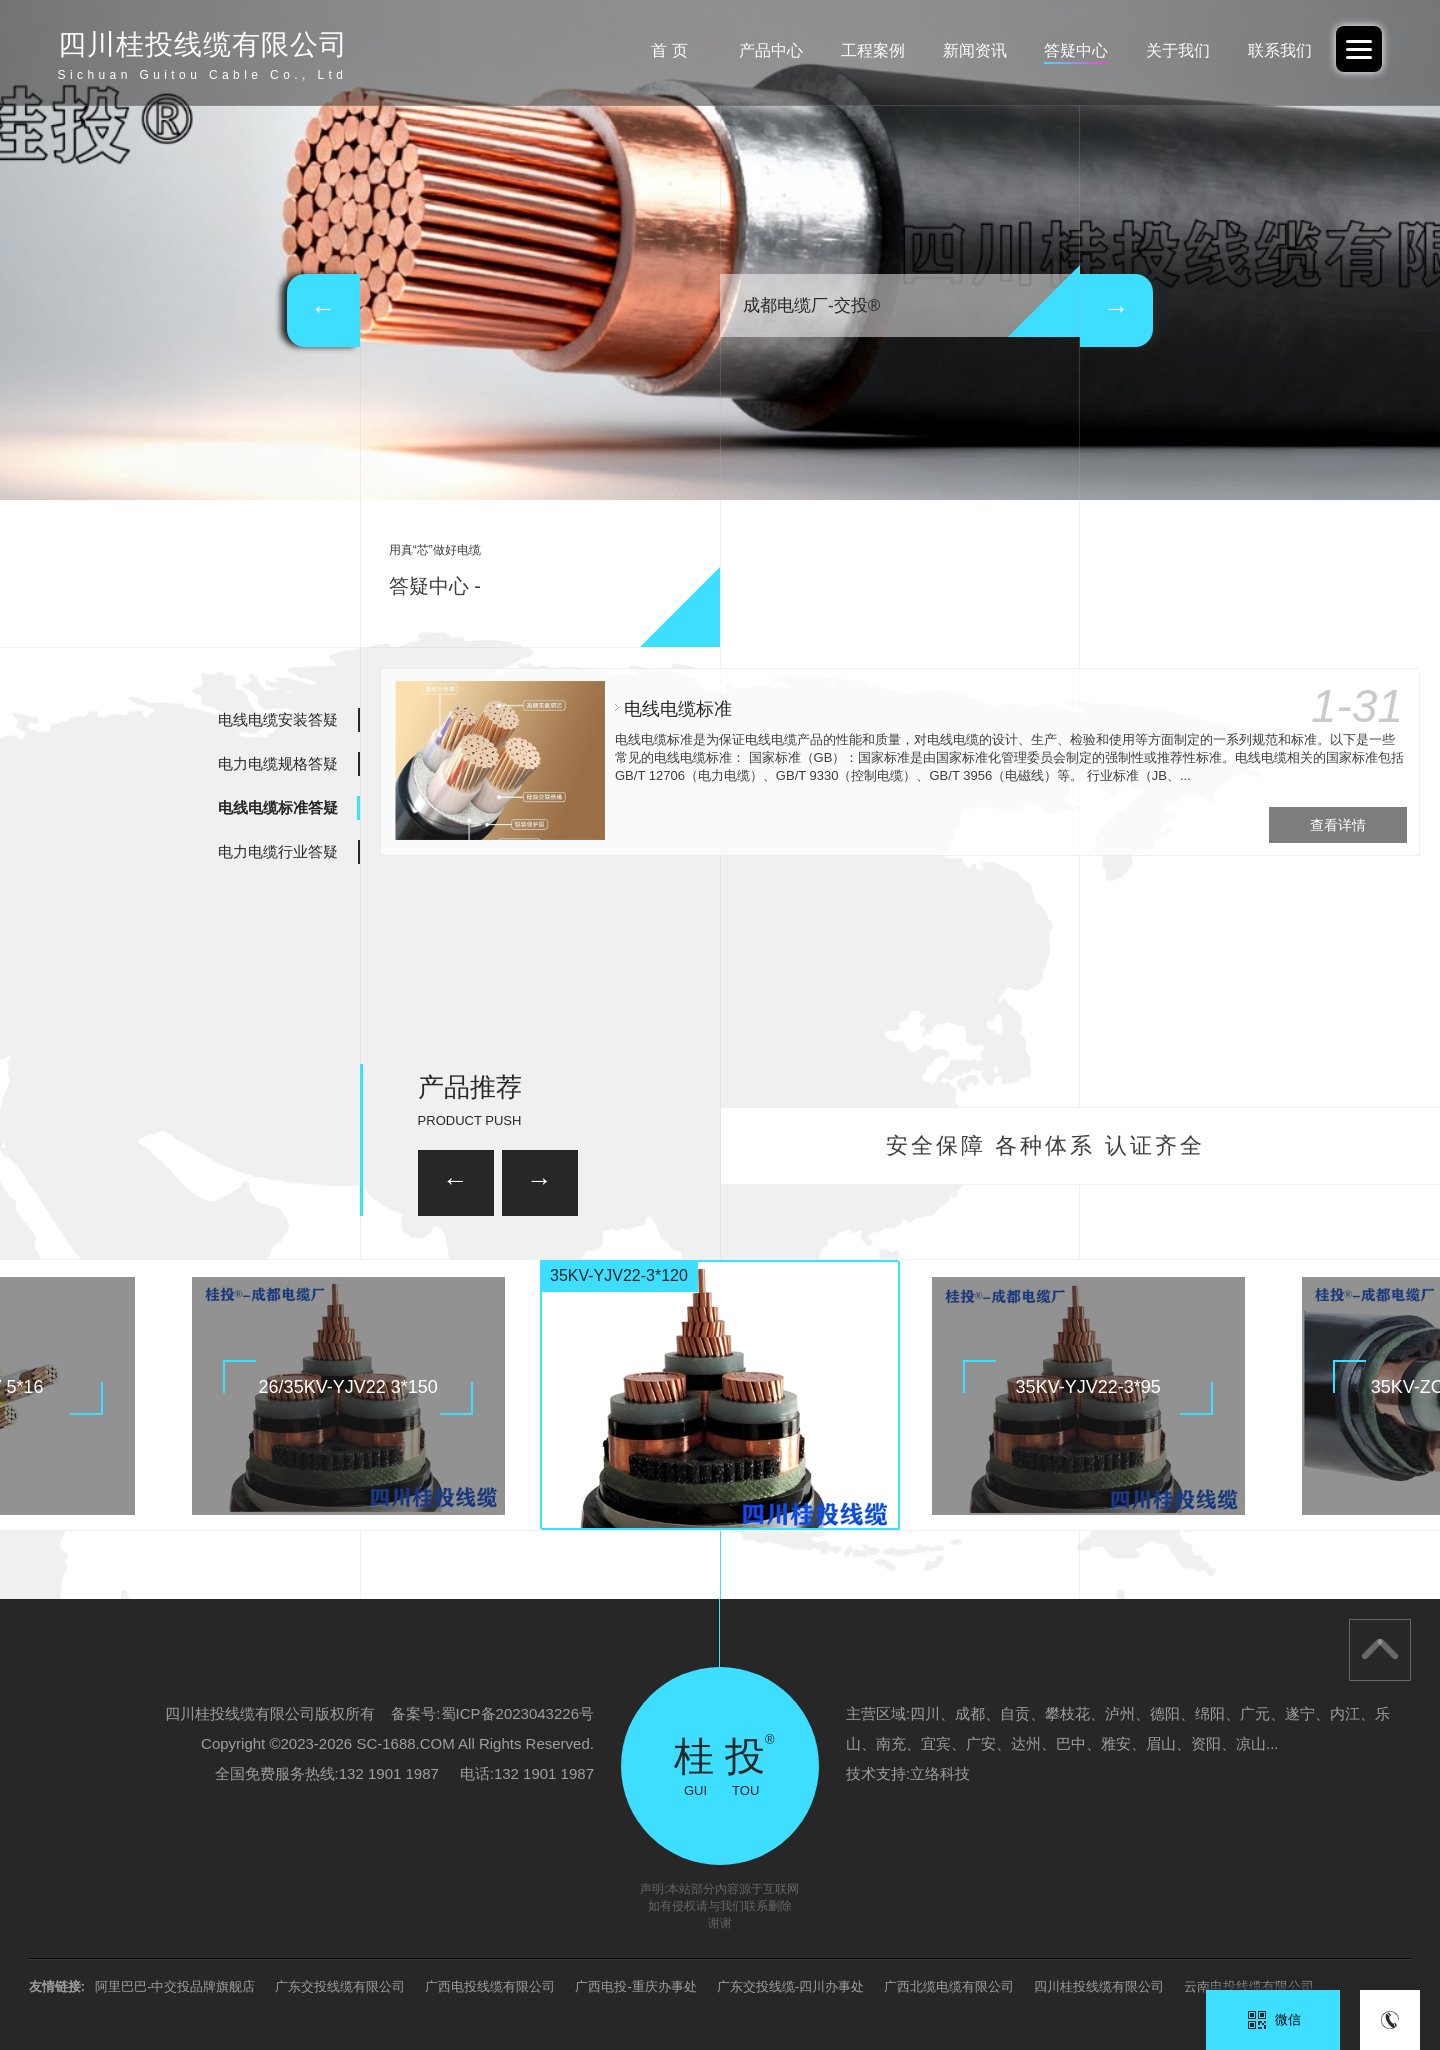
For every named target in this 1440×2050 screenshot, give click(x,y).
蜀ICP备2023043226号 (517, 1713)
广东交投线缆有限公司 (340, 1986)
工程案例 (873, 50)
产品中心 (771, 50)
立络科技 (940, 1773)
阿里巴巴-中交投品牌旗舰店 (175, 1986)
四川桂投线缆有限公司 (1099, 1986)
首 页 (669, 50)
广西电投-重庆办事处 (635, 1986)
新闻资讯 (975, 50)
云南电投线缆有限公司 (1249, 1986)
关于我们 (1178, 50)
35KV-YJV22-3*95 (1088, 1387)
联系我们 (1280, 50)
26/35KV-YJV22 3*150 (348, 1387)
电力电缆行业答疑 (278, 851)
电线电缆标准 (678, 709)
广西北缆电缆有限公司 (949, 1986)
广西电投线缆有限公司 (490, 1986)
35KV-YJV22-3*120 (619, 1275)
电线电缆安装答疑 (278, 719)
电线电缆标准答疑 (278, 807)
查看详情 (1338, 825)
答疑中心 (1076, 50)
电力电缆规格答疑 (278, 763)
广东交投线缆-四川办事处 (790, 1986)
